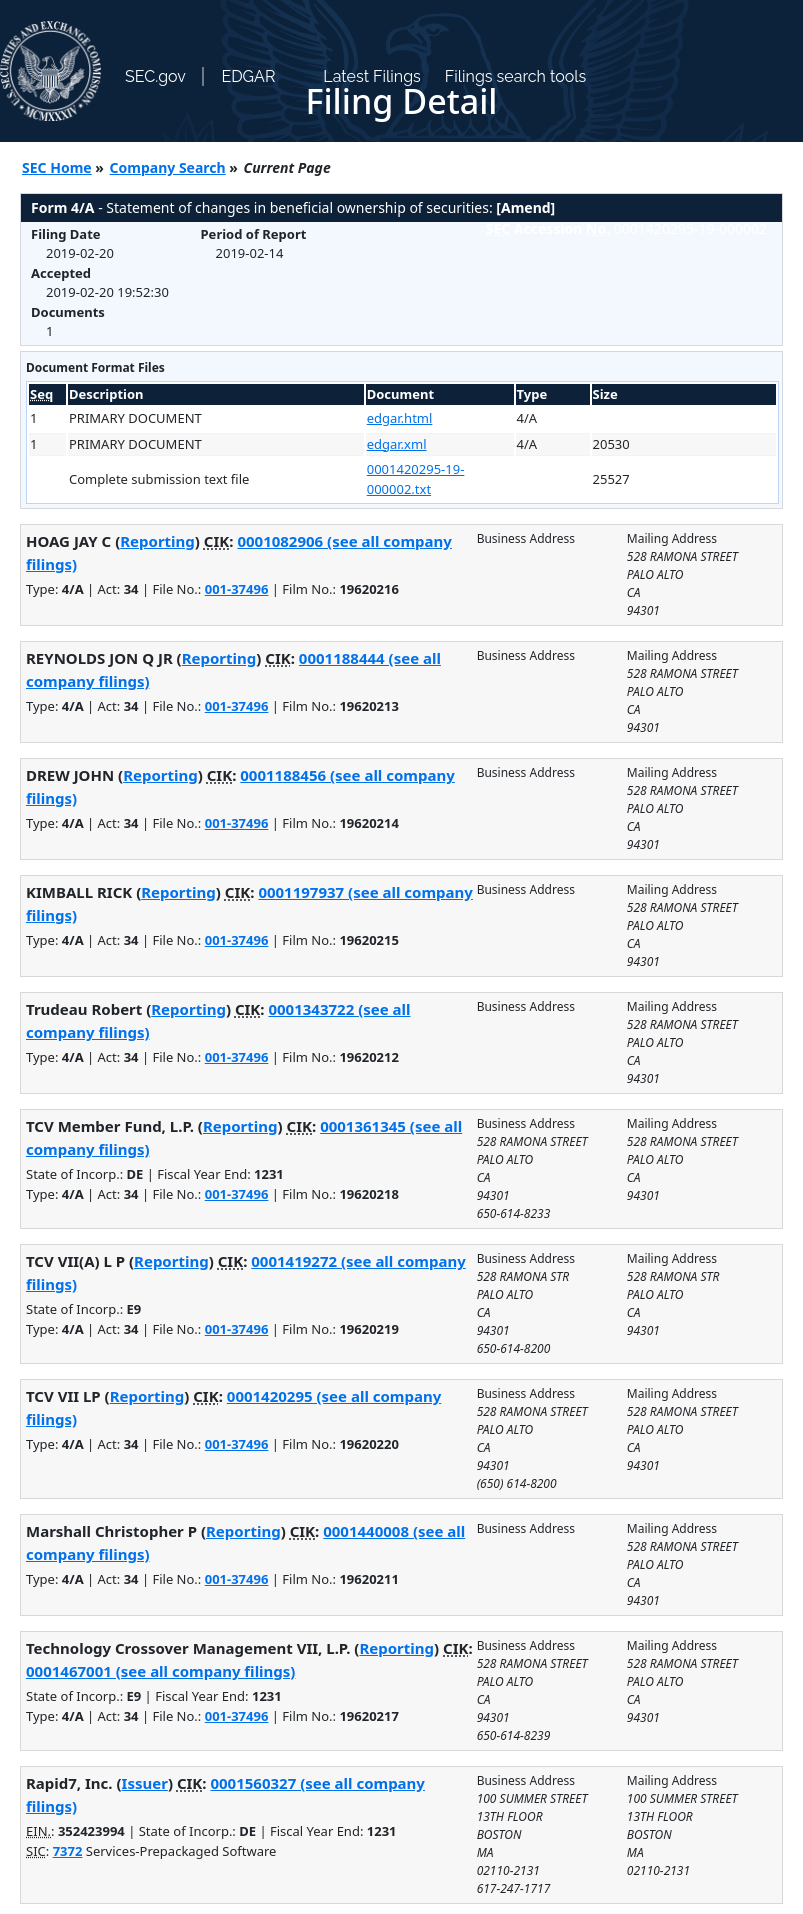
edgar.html (400, 418)
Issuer (145, 1783)
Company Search (168, 167)
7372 (68, 1851)
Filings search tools (516, 76)
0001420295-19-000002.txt (416, 479)
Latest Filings (371, 76)
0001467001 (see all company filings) (160, 1671)
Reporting (157, 541)
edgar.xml (397, 444)
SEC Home (57, 167)
